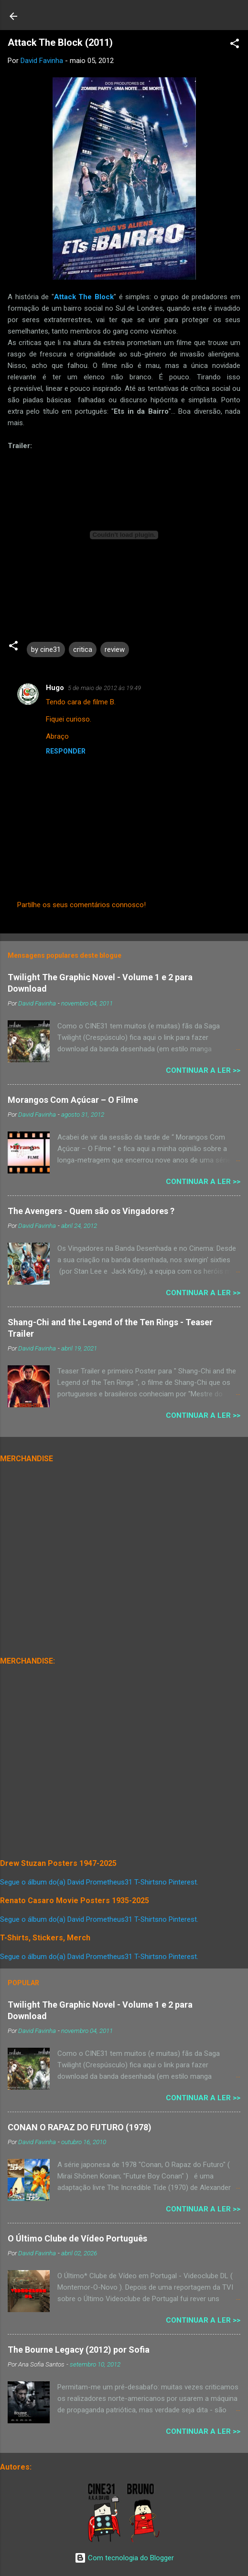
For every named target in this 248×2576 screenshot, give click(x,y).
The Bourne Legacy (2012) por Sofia (79, 2350)
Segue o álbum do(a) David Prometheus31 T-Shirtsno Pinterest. (99, 1882)
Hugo (55, 687)
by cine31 (46, 649)
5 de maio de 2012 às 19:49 (104, 687)
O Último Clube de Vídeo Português (77, 2238)
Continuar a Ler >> (203, 1070)
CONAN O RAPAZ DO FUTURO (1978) (79, 2127)
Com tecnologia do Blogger (124, 2558)
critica (82, 649)
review (115, 649)
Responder (66, 751)
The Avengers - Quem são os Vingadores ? (91, 1211)
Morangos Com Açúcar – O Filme (73, 1100)
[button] (234, 45)
